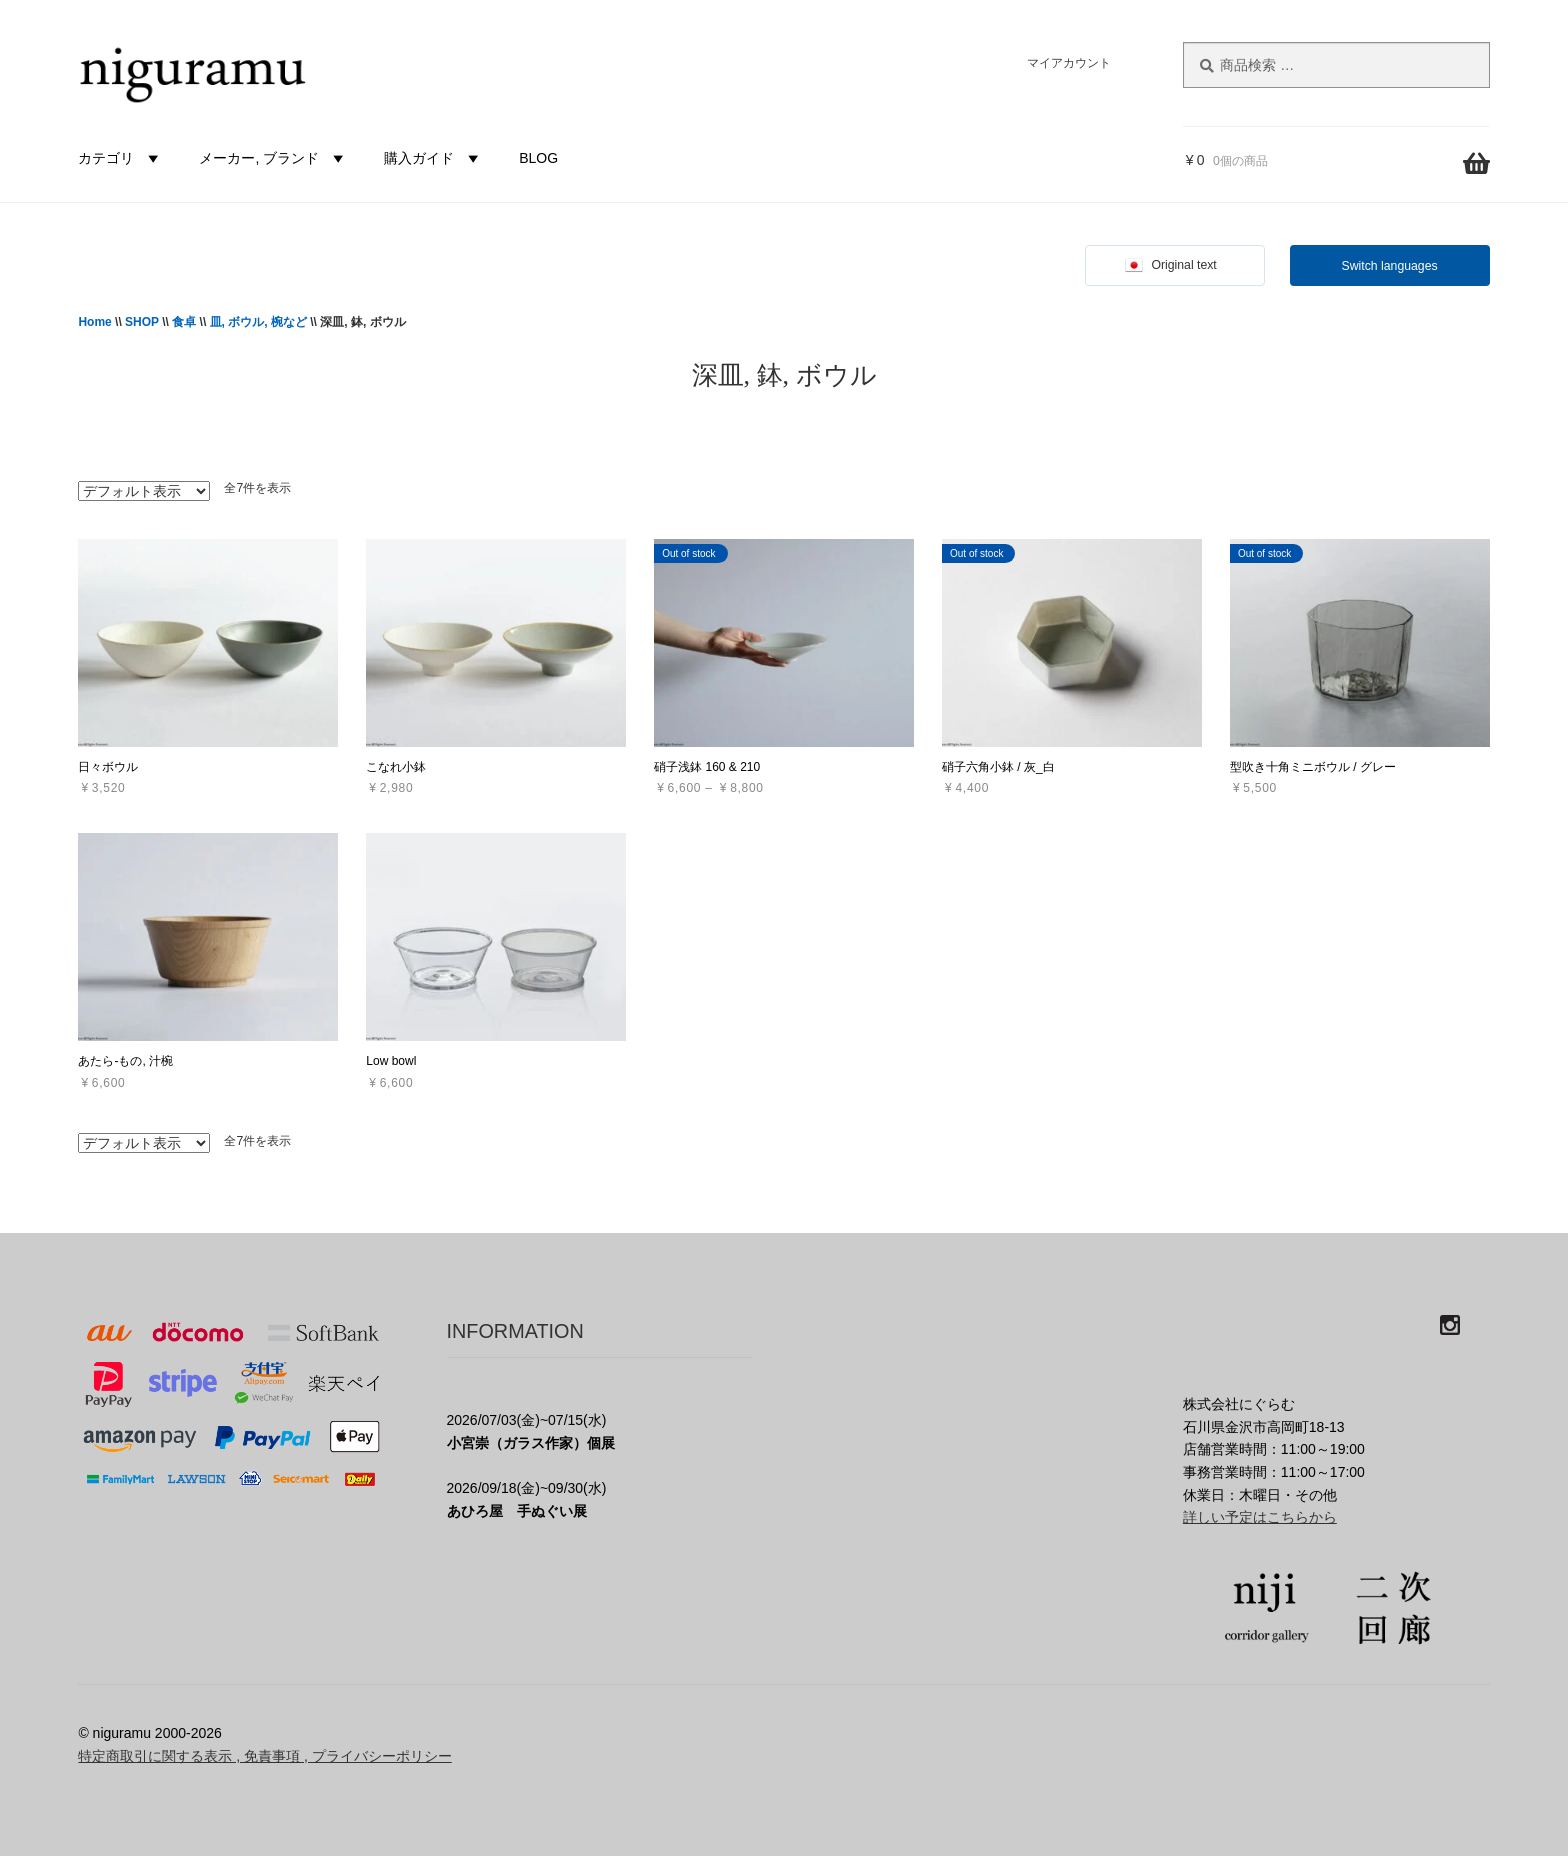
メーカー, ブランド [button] (274, 158)
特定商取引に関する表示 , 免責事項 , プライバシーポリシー (264, 1756)
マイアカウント (1069, 63)
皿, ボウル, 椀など (258, 322)
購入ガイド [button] (434, 158)
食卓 (184, 322)
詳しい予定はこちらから (1260, 1517)
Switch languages (1390, 266)
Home (94, 322)
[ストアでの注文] (144, 491)
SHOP (142, 322)
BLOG (538, 158)
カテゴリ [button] (121, 158)
